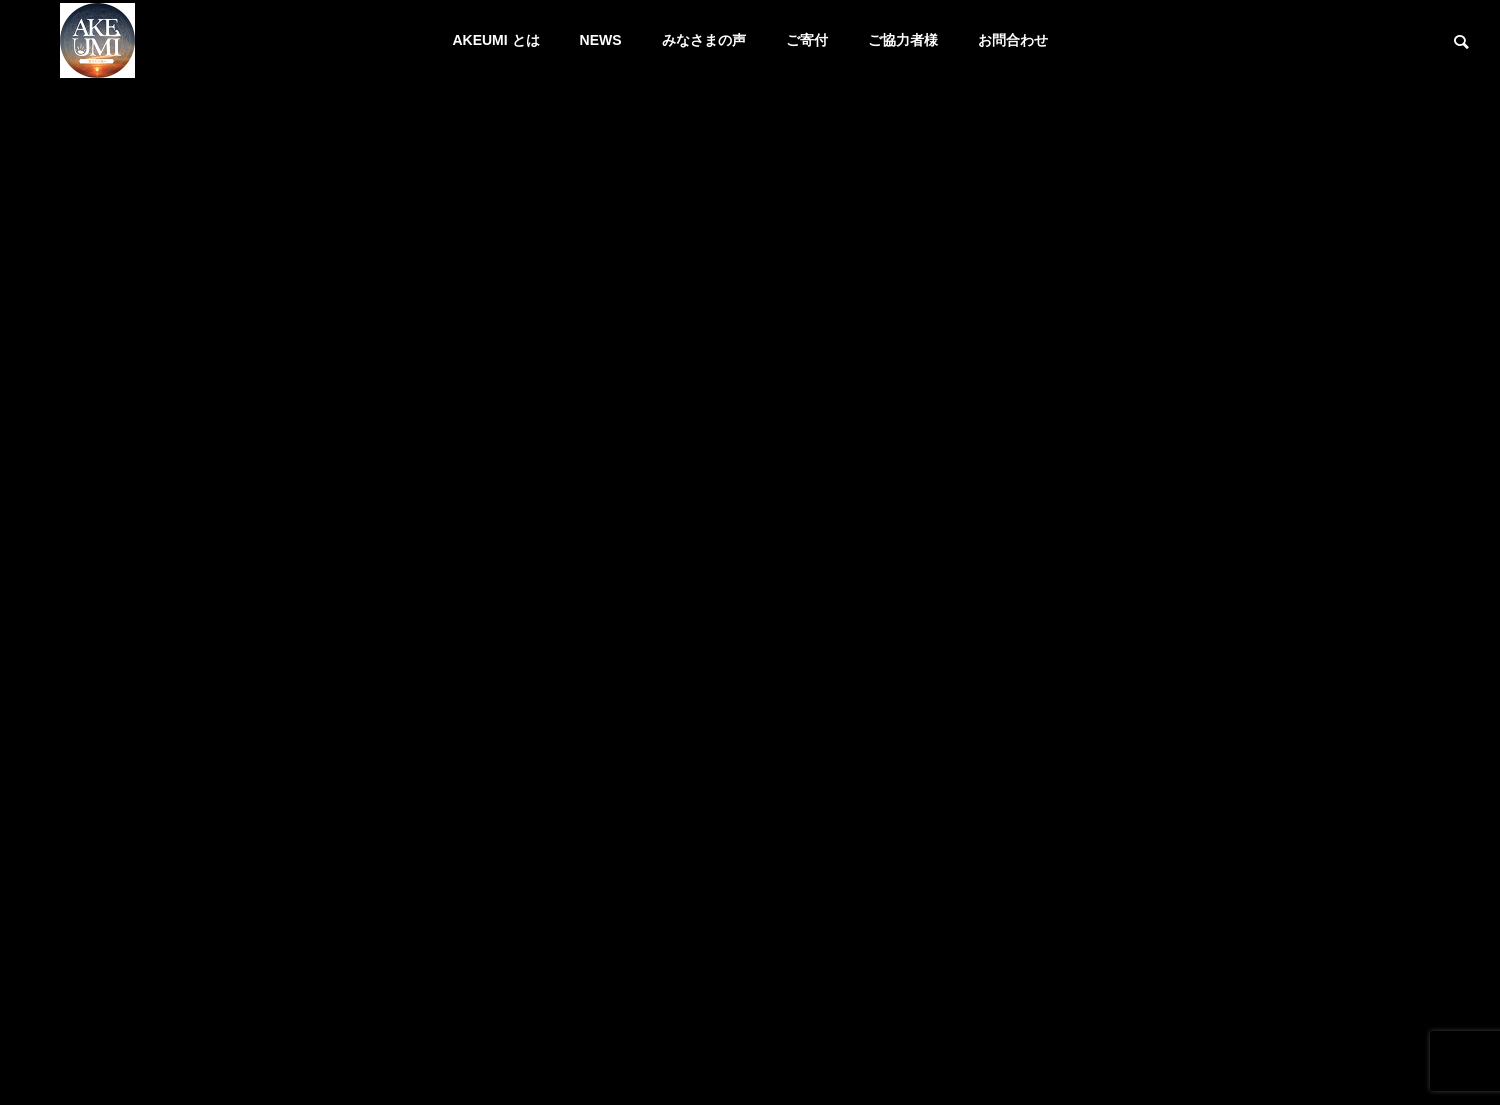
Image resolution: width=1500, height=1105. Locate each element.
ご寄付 (807, 40)
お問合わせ (1013, 40)
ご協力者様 (903, 40)
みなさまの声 (704, 40)
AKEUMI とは (495, 40)
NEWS (601, 40)
